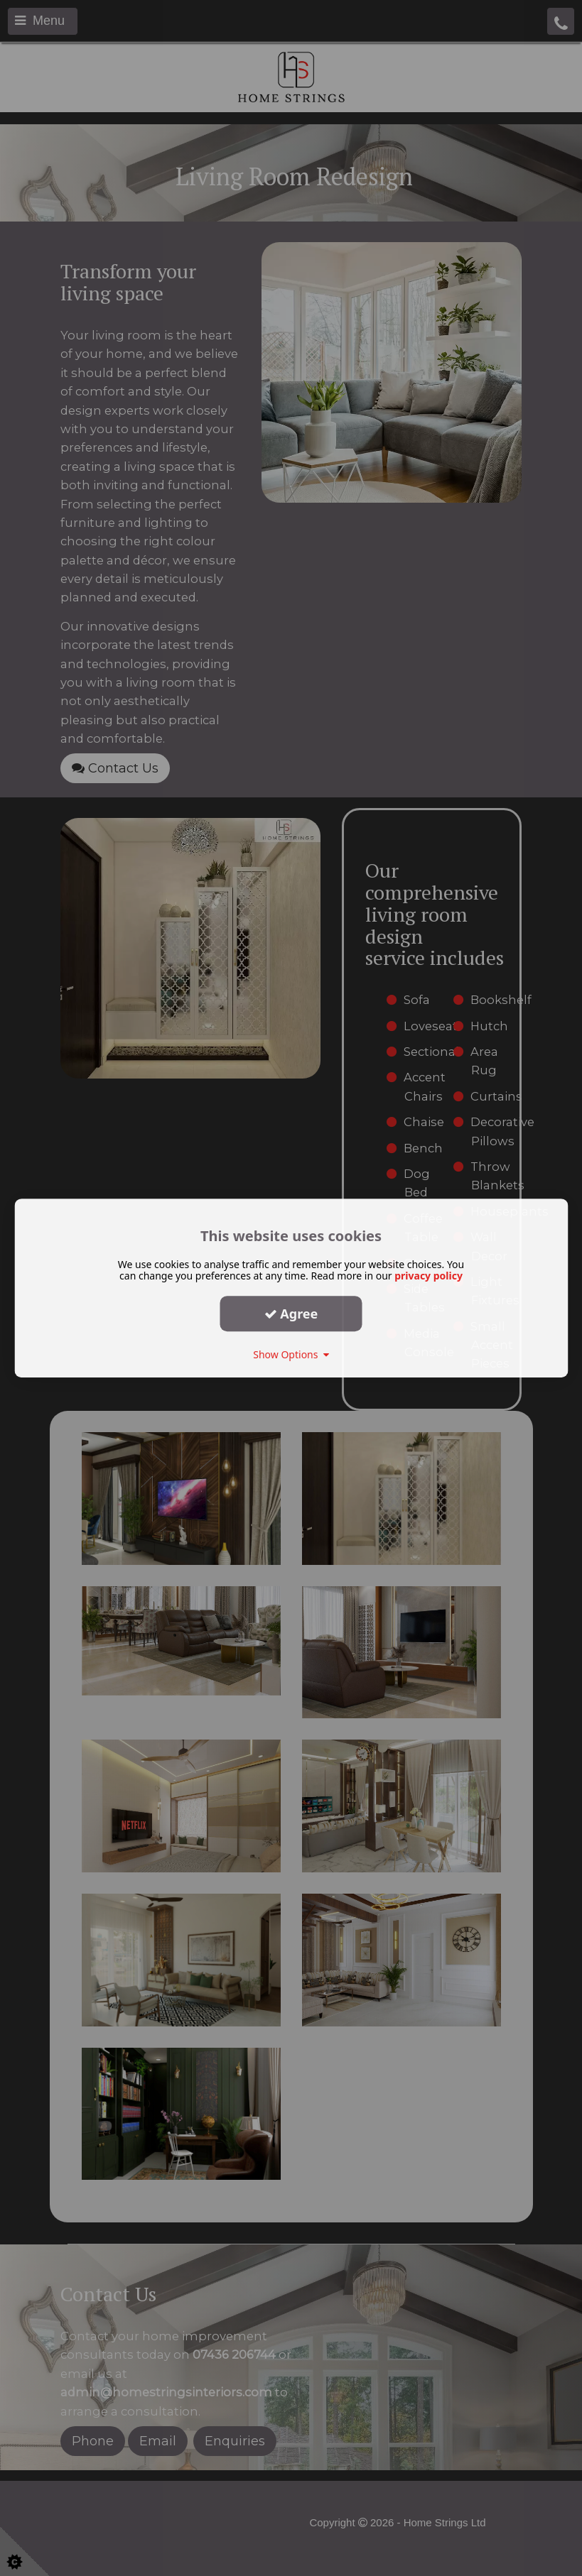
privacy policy (428, 1275)
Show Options (291, 1354)
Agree (291, 1313)
